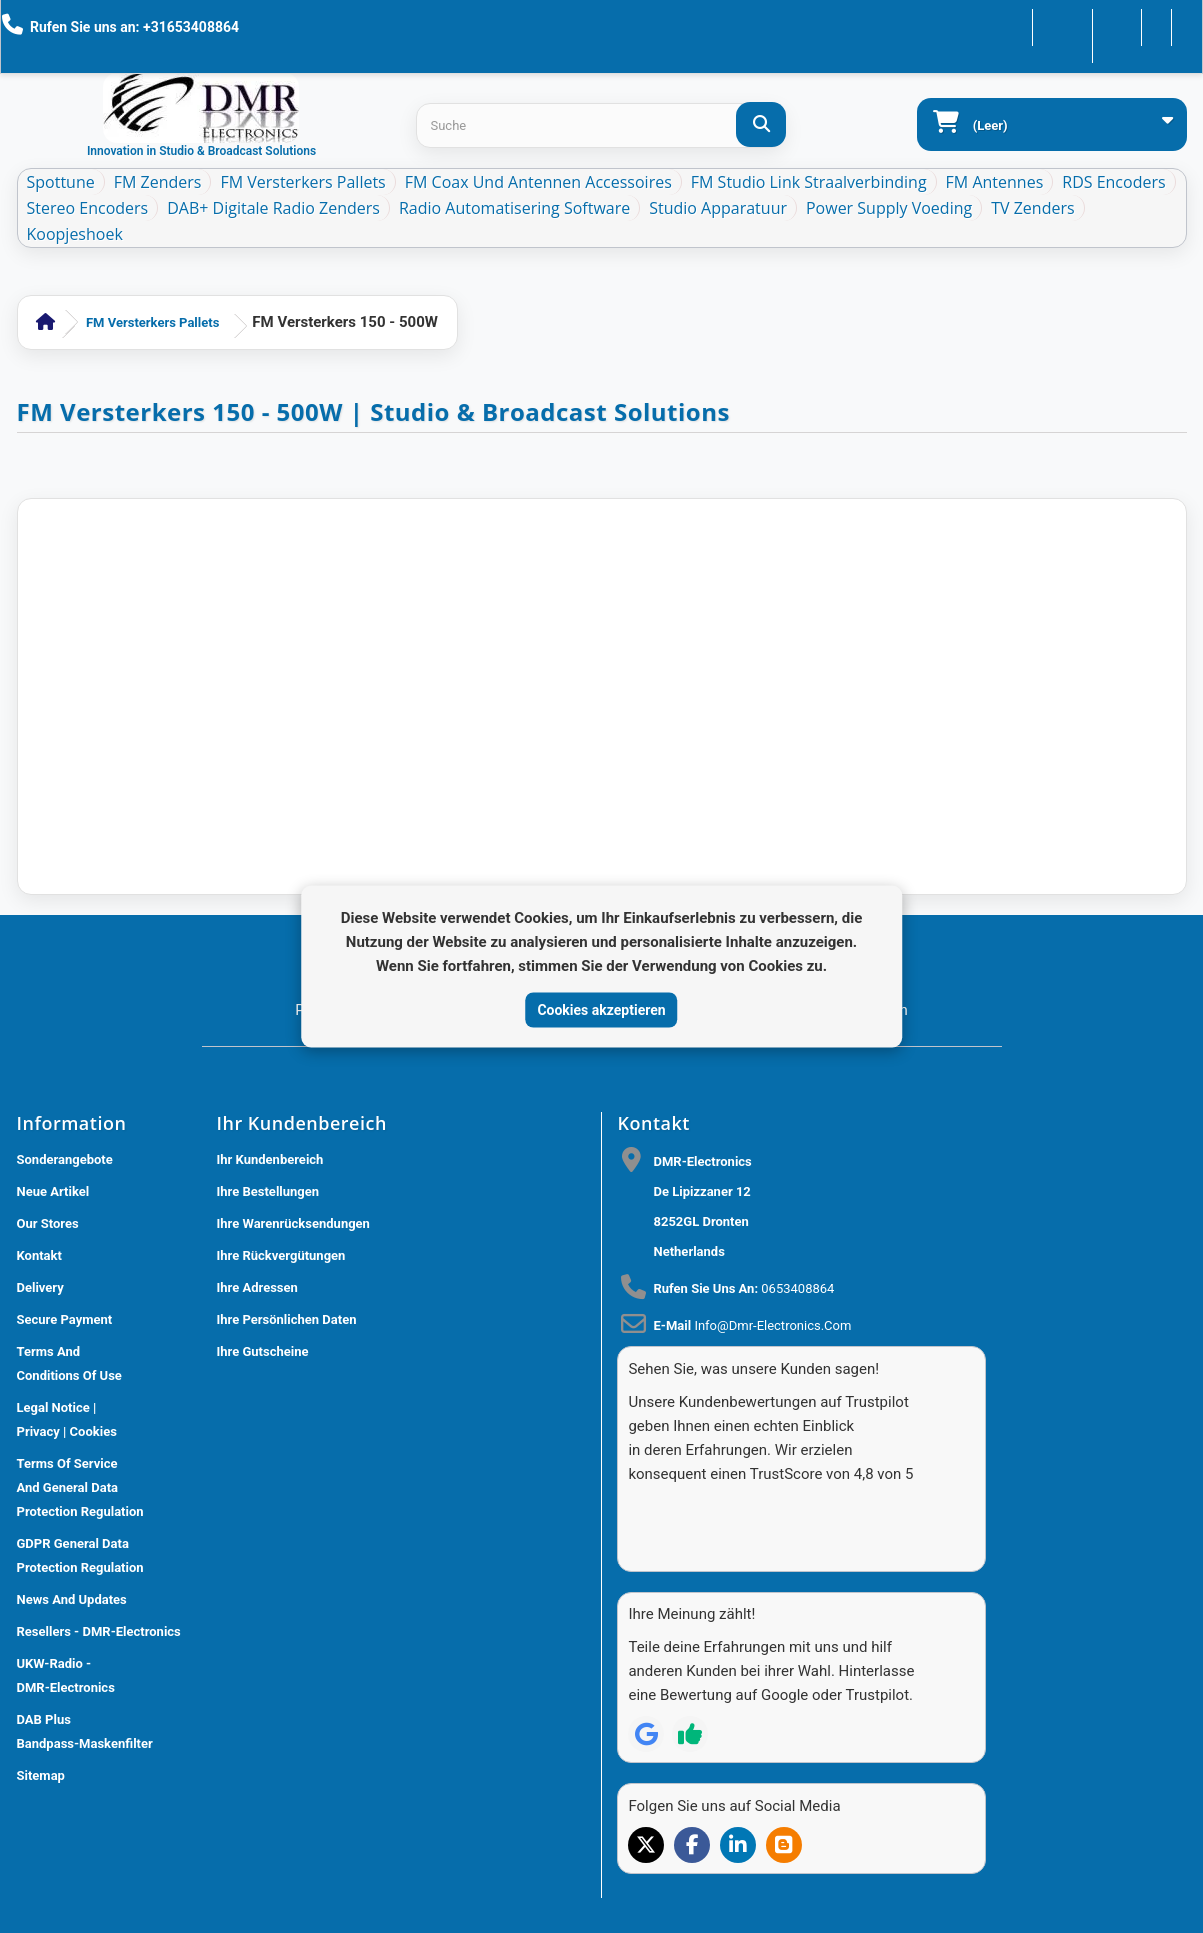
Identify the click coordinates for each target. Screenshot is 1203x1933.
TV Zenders (1032, 208)
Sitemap (41, 1775)
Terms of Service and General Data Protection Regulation (80, 1487)
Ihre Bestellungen (268, 1191)
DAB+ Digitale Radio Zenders (273, 208)
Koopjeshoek (75, 234)
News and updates (72, 1599)
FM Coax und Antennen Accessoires (538, 182)
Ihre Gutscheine (263, 1351)
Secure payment (65, 1319)
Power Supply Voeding (889, 208)
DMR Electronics (312, 1922)
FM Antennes (995, 182)
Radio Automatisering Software (514, 208)
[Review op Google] (646, 1699)
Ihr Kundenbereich (270, 1159)
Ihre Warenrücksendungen (293, 1223)
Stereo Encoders (88, 208)
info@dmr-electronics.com (772, 1325)
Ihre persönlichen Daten (287, 1319)
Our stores (48, 1223)
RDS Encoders (1113, 182)
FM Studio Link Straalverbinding (809, 182)
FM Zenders (158, 182)
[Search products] (600, 125)
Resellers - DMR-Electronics (99, 1631)
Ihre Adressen (257, 1287)
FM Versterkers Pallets (302, 182)
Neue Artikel (53, 1191)
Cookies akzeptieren (601, 1009)
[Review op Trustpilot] (690, 1699)
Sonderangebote (65, 1159)
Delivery (40, 1287)
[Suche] (761, 124)
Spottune (61, 182)
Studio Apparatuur (718, 208)
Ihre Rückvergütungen (281, 1255)
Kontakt (1025, 25)
